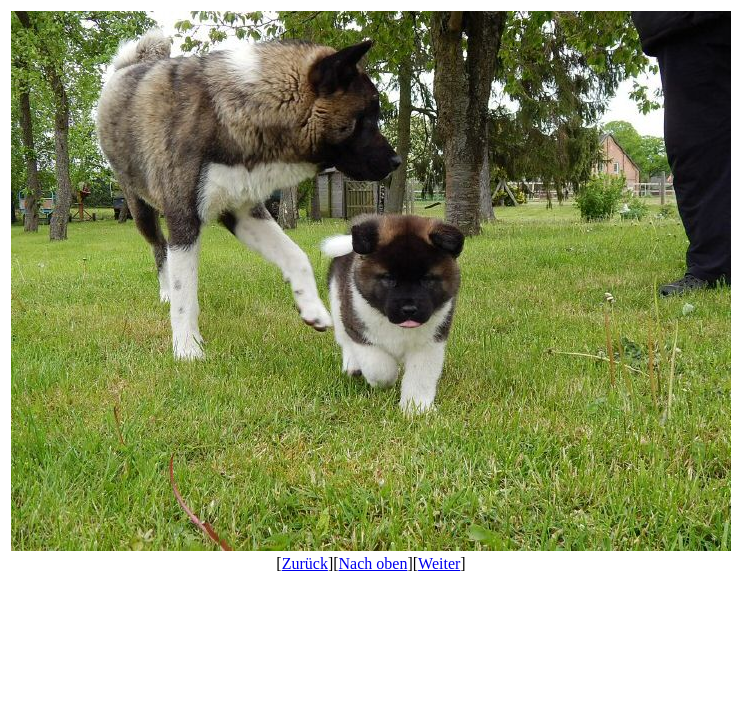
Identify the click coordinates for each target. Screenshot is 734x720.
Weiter (439, 563)
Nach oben (373, 563)
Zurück (305, 563)
